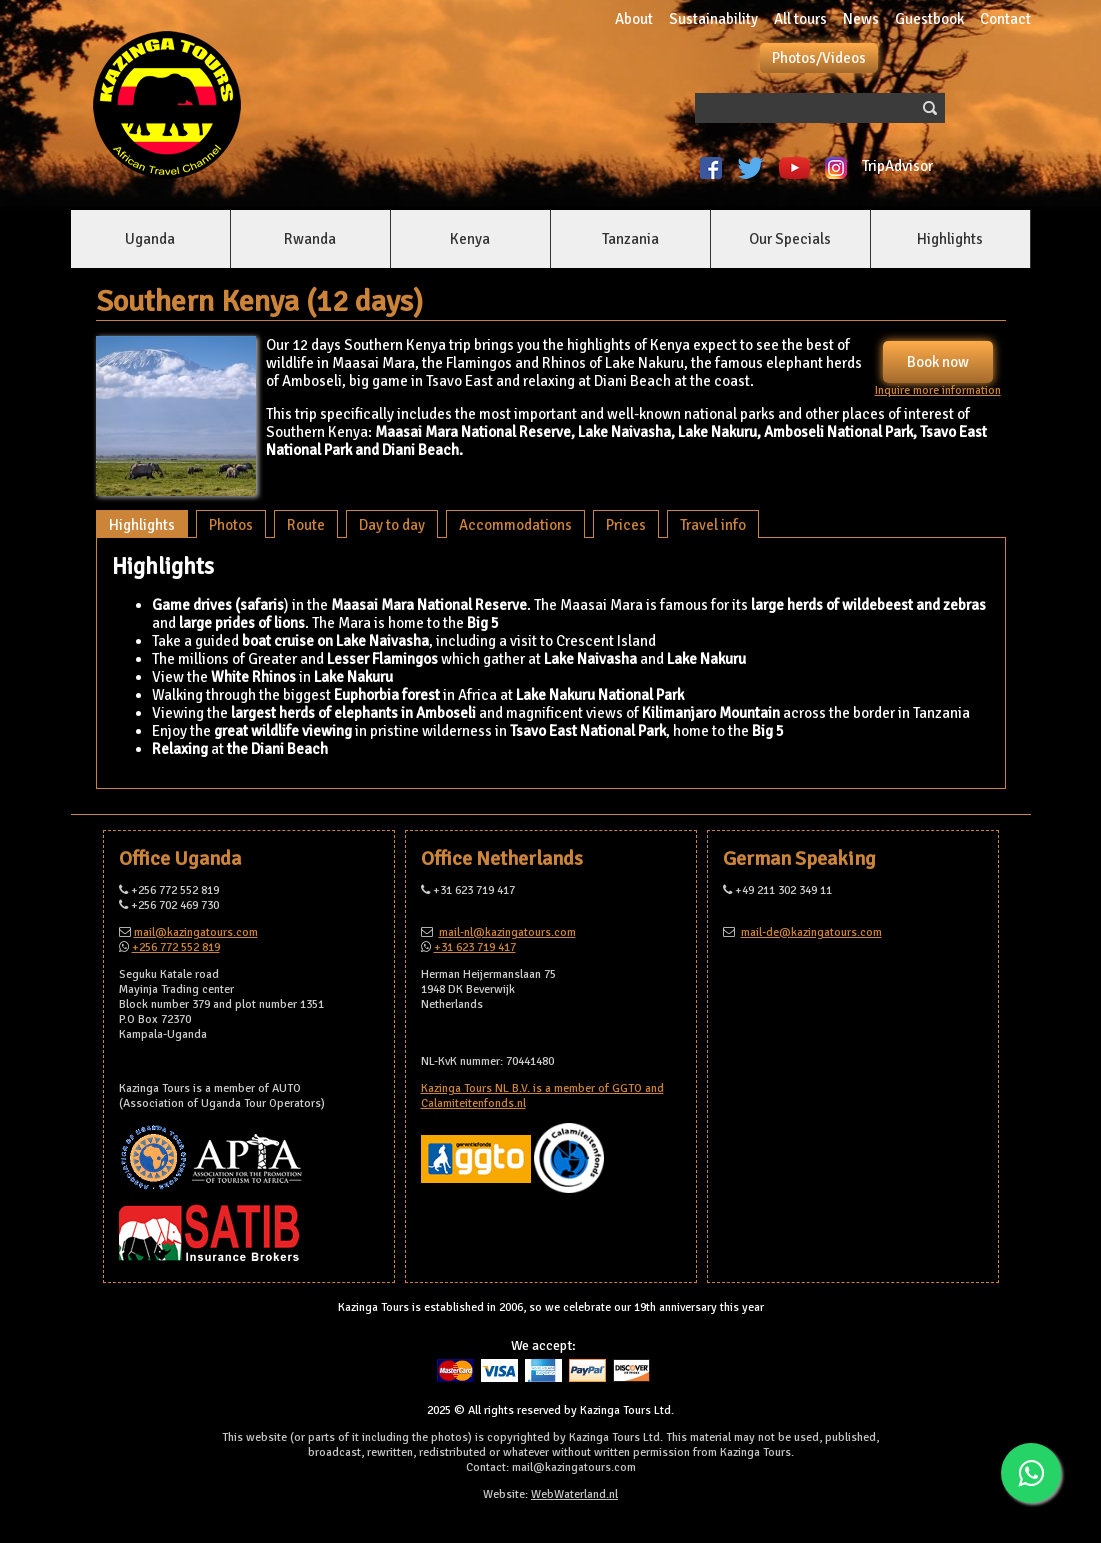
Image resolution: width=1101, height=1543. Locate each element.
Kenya (470, 239)
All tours (800, 19)
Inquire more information (938, 390)
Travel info (713, 525)
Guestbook (929, 19)
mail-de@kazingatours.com (811, 932)
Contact (1005, 19)
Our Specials (790, 239)
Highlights (950, 239)
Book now (938, 362)
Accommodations (515, 525)
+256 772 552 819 (176, 947)
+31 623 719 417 (475, 947)
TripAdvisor (900, 166)
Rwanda (310, 239)
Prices (626, 525)
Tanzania (630, 239)
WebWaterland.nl (574, 1494)
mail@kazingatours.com (196, 932)
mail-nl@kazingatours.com (507, 932)
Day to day (392, 525)
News (861, 19)
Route (306, 525)
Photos (231, 525)
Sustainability (713, 19)
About (634, 19)
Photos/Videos (819, 58)
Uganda (150, 239)
